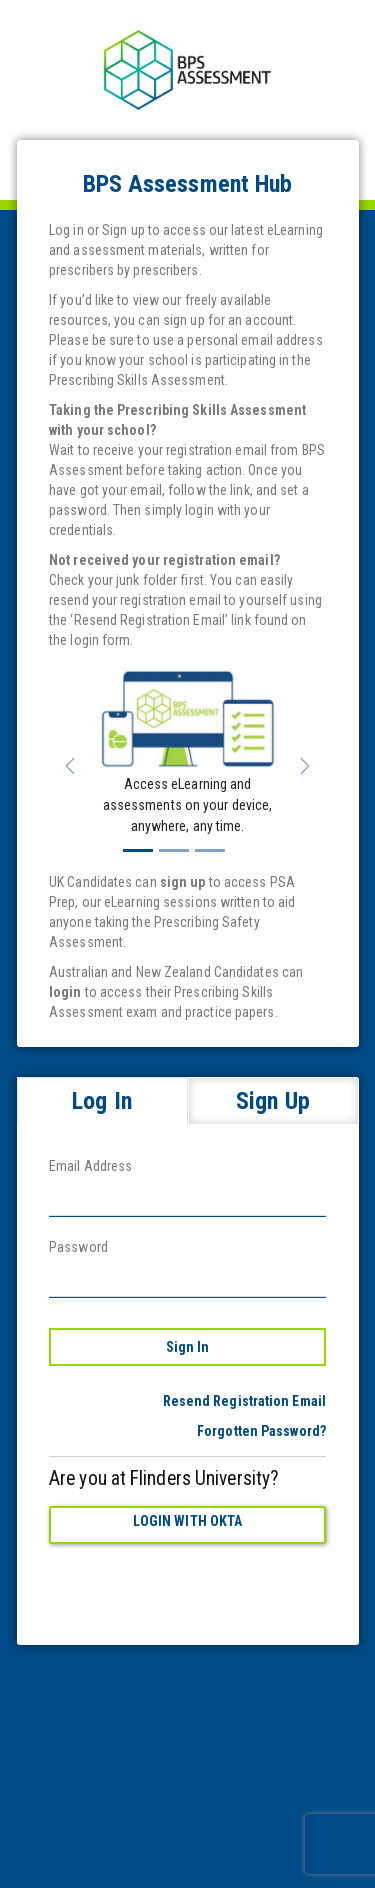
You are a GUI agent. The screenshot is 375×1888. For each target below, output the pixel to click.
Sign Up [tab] (273, 1101)
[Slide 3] (210, 850)
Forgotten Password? (261, 1431)
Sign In (188, 1347)
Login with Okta (188, 1521)
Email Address (90, 1166)
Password (78, 1247)
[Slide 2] (174, 850)
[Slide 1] (138, 850)
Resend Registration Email (245, 1401)
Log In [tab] (102, 1101)
